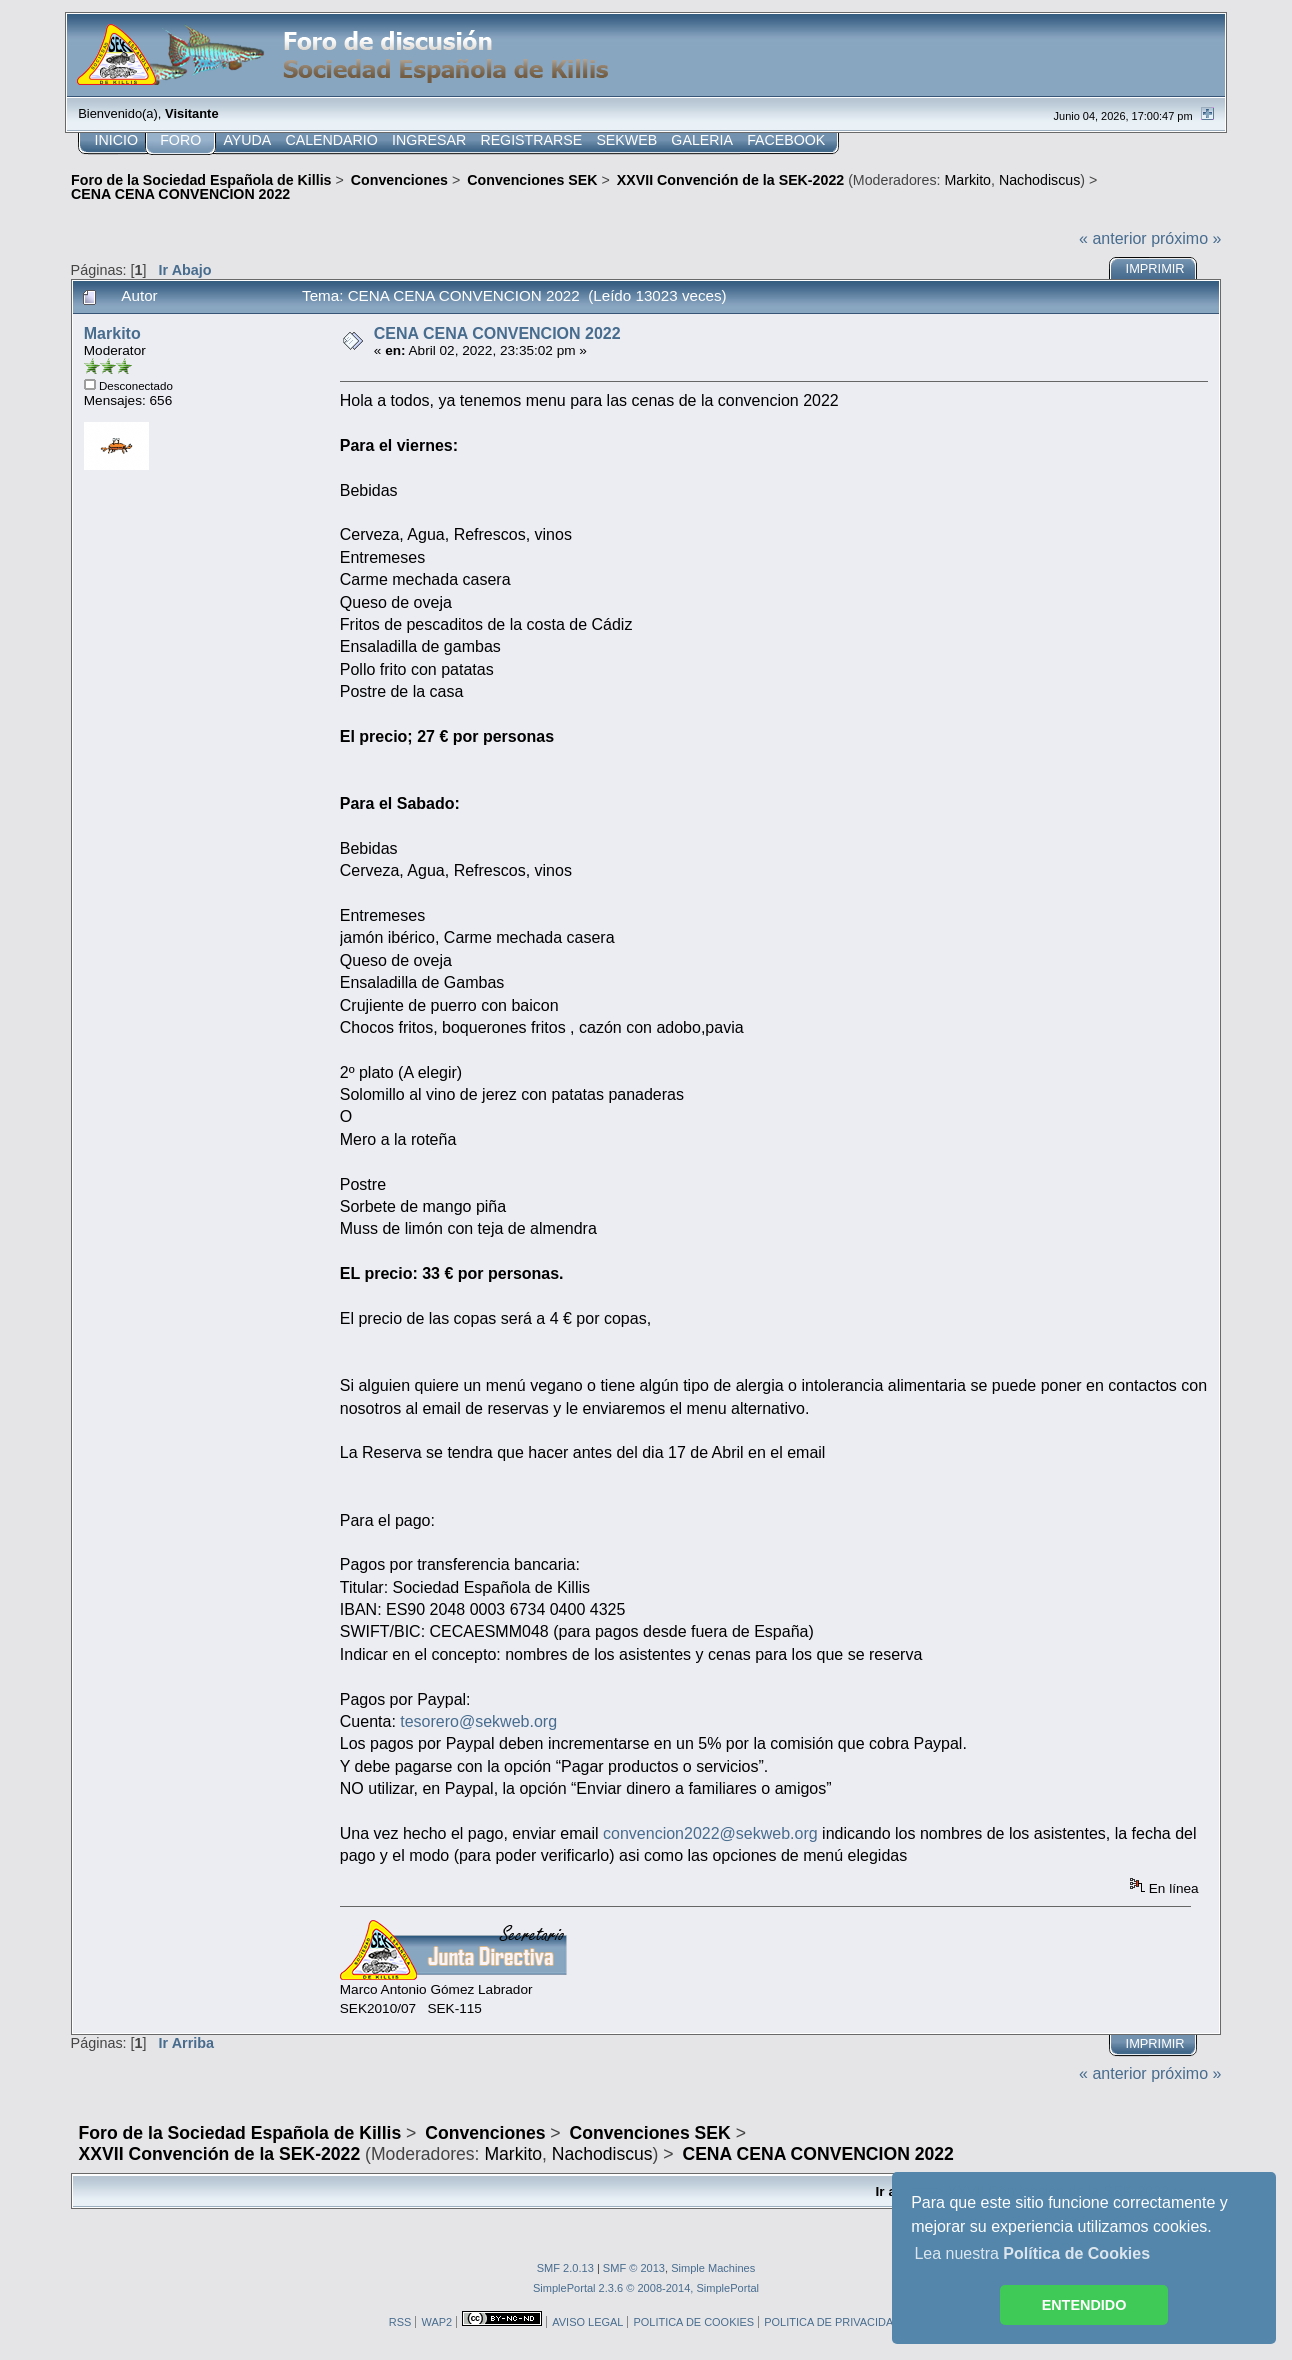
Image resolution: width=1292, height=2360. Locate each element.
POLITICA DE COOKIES (693, 2322)
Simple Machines (713, 2268)
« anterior (1113, 238)
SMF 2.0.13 (565, 2268)
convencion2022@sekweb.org (710, 1833)
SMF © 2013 (634, 2268)
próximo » (1186, 238)
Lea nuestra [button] (1032, 2253)
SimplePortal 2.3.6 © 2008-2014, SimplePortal (646, 2288)
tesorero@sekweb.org (478, 1721)
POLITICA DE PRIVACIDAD (832, 2322)
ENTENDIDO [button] (1084, 2305)
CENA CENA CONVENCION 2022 (497, 333)
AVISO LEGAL (587, 2322)
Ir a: (888, 2191)
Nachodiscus (1039, 180)
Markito (967, 180)
